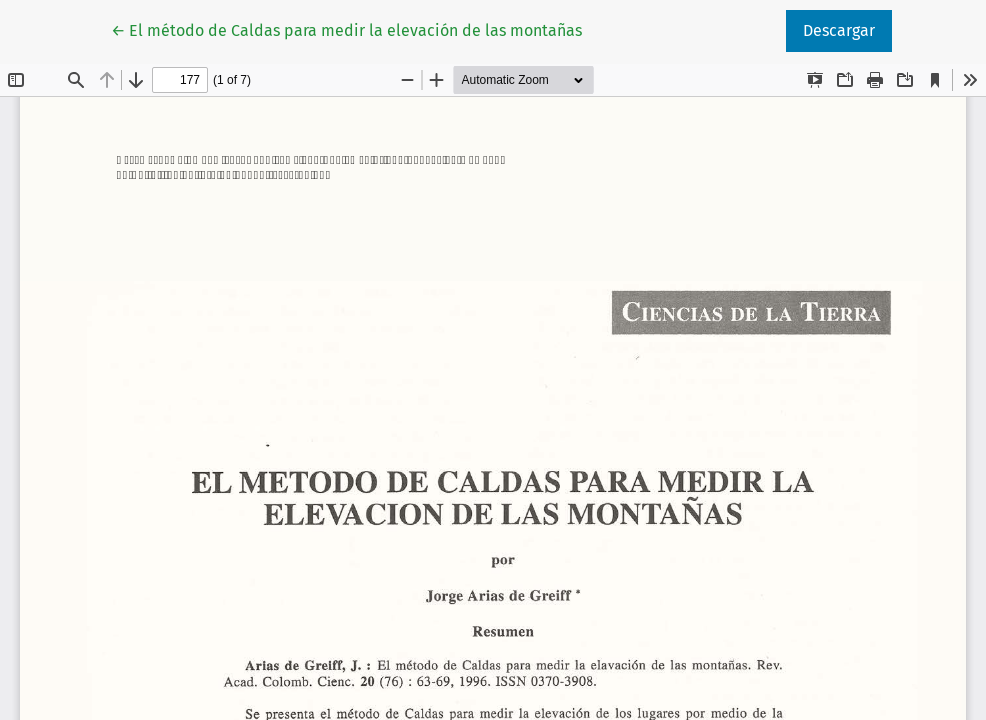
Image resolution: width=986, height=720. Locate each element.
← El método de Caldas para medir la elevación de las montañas (346, 29)
